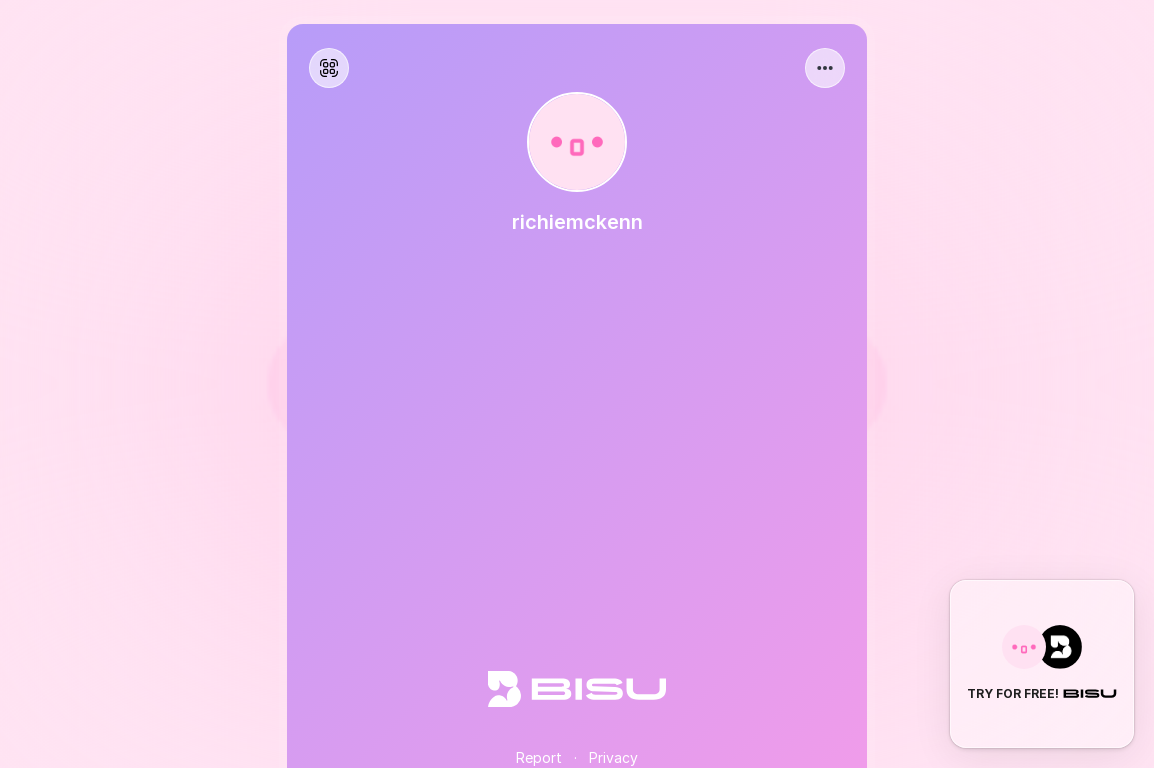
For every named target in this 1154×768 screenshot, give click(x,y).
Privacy (613, 757)
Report (539, 757)
